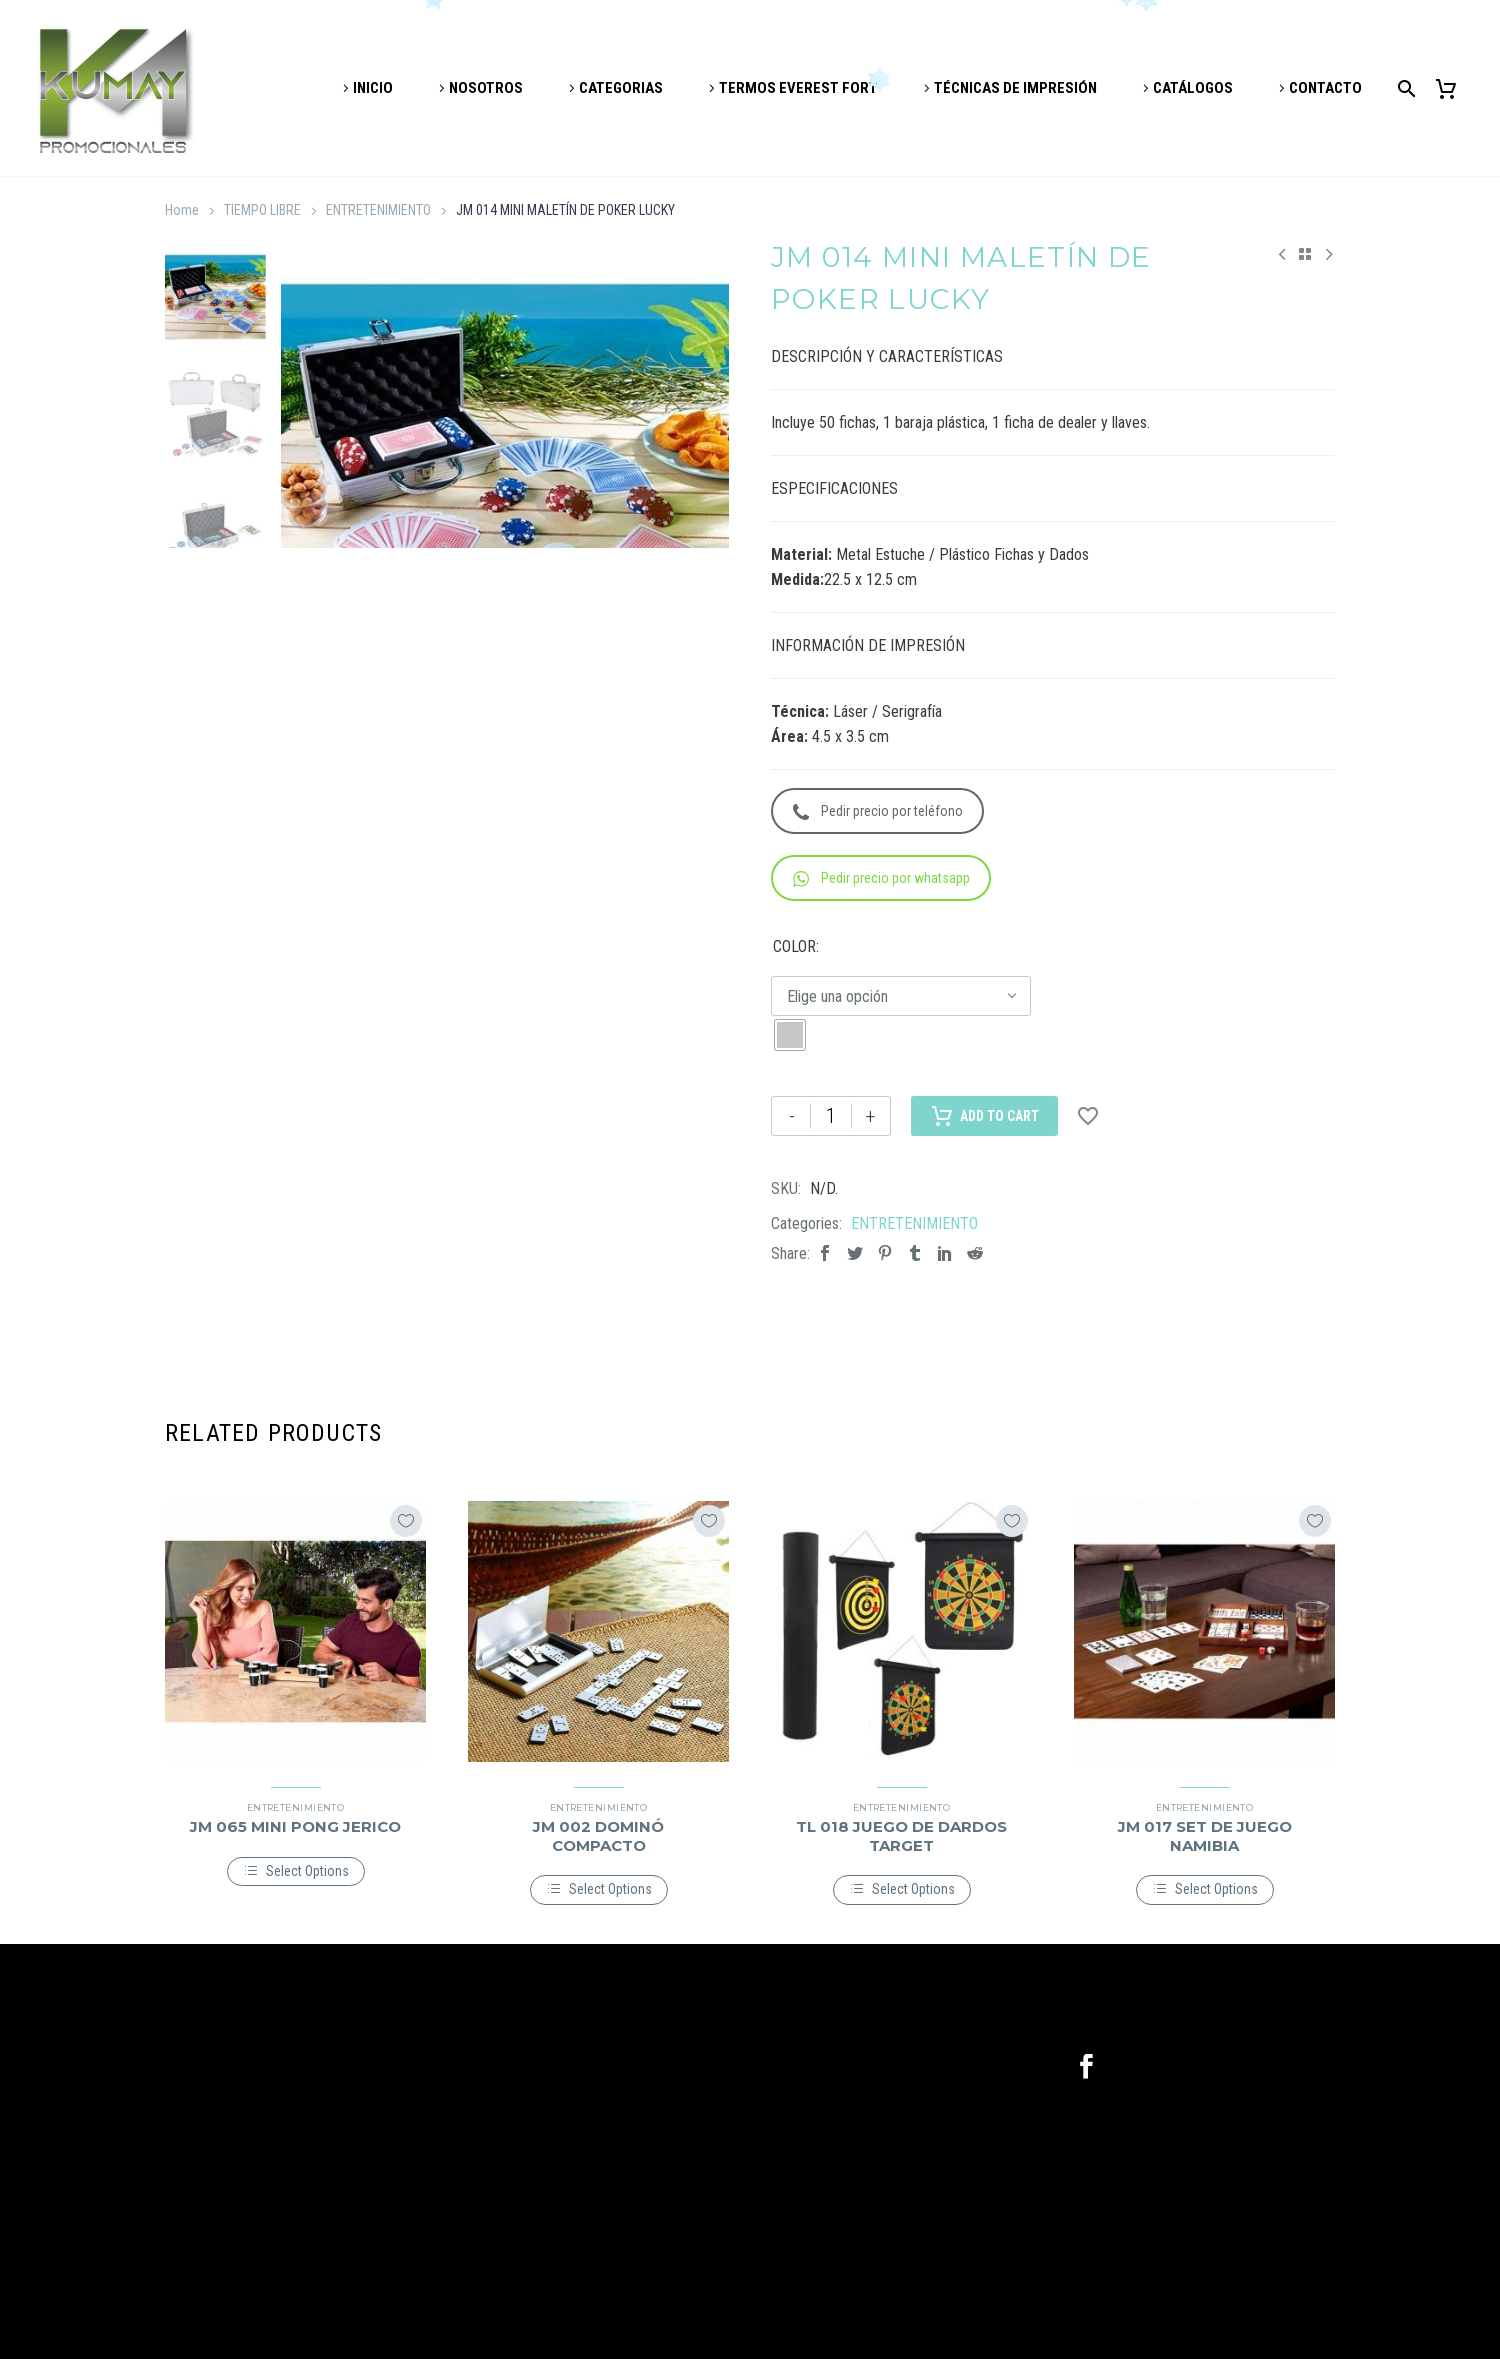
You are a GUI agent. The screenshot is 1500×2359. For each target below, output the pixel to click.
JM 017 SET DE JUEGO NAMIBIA (1205, 1835)
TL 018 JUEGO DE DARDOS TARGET (901, 1835)
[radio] (790, 1035)
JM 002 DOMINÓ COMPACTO (598, 1835)
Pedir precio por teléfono (878, 811)
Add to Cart (984, 1116)
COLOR (794, 946)
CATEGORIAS (621, 88)
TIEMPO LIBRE (262, 210)
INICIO (373, 88)
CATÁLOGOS (1193, 88)
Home (182, 210)
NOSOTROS (486, 88)
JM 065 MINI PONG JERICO (295, 1826)
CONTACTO (1325, 88)
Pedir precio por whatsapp (881, 878)
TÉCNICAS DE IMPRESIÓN (1015, 88)
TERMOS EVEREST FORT (798, 88)
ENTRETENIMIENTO (378, 210)
